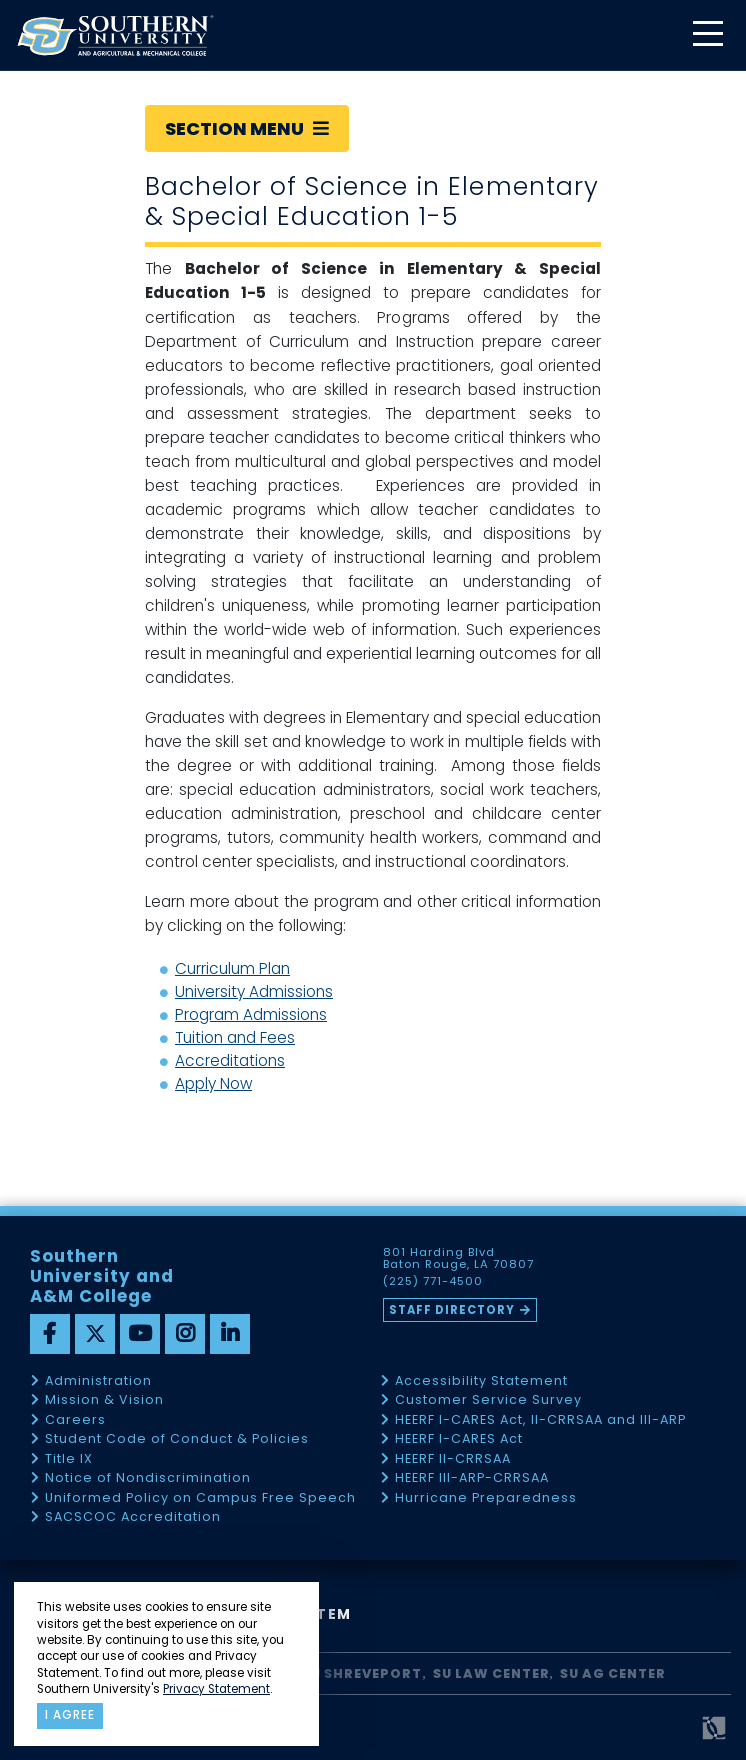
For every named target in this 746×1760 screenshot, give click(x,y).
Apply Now (213, 1083)
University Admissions (254, 991)
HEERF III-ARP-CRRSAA (472, 1478)
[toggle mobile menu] (707, 35)
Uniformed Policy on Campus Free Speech (200, 1498)
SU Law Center (491, 1673)
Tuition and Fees (235, 1037)
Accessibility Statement (481, 1381)
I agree (70, 1715)
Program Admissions (251, 1014)
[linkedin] (230, 1334)
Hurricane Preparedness (486, 1498)
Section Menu (247, 128)
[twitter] (95, 1334)
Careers (75, 1420)
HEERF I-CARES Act (459, 1439)
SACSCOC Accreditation (133, 1517)
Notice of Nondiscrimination (148, 1478)
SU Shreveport (362, 1673)
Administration (98, 1381)
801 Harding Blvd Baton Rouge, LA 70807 (458, 1259)
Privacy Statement (216, 1689)
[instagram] (185, 1334)
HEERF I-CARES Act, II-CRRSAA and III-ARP (540, 1420)
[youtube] (140, 1334)
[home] (115, 35)
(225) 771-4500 (433, 1282)
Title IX (69, 1459)
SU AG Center (613, 1673)
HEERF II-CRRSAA (453, 1459)
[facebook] (50, 1334)
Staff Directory (452, 1310)
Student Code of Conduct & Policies (177, 1439)
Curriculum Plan (232, 968)
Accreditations (230, 1060)
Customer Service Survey (488, 1400)
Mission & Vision (104, 1400)
